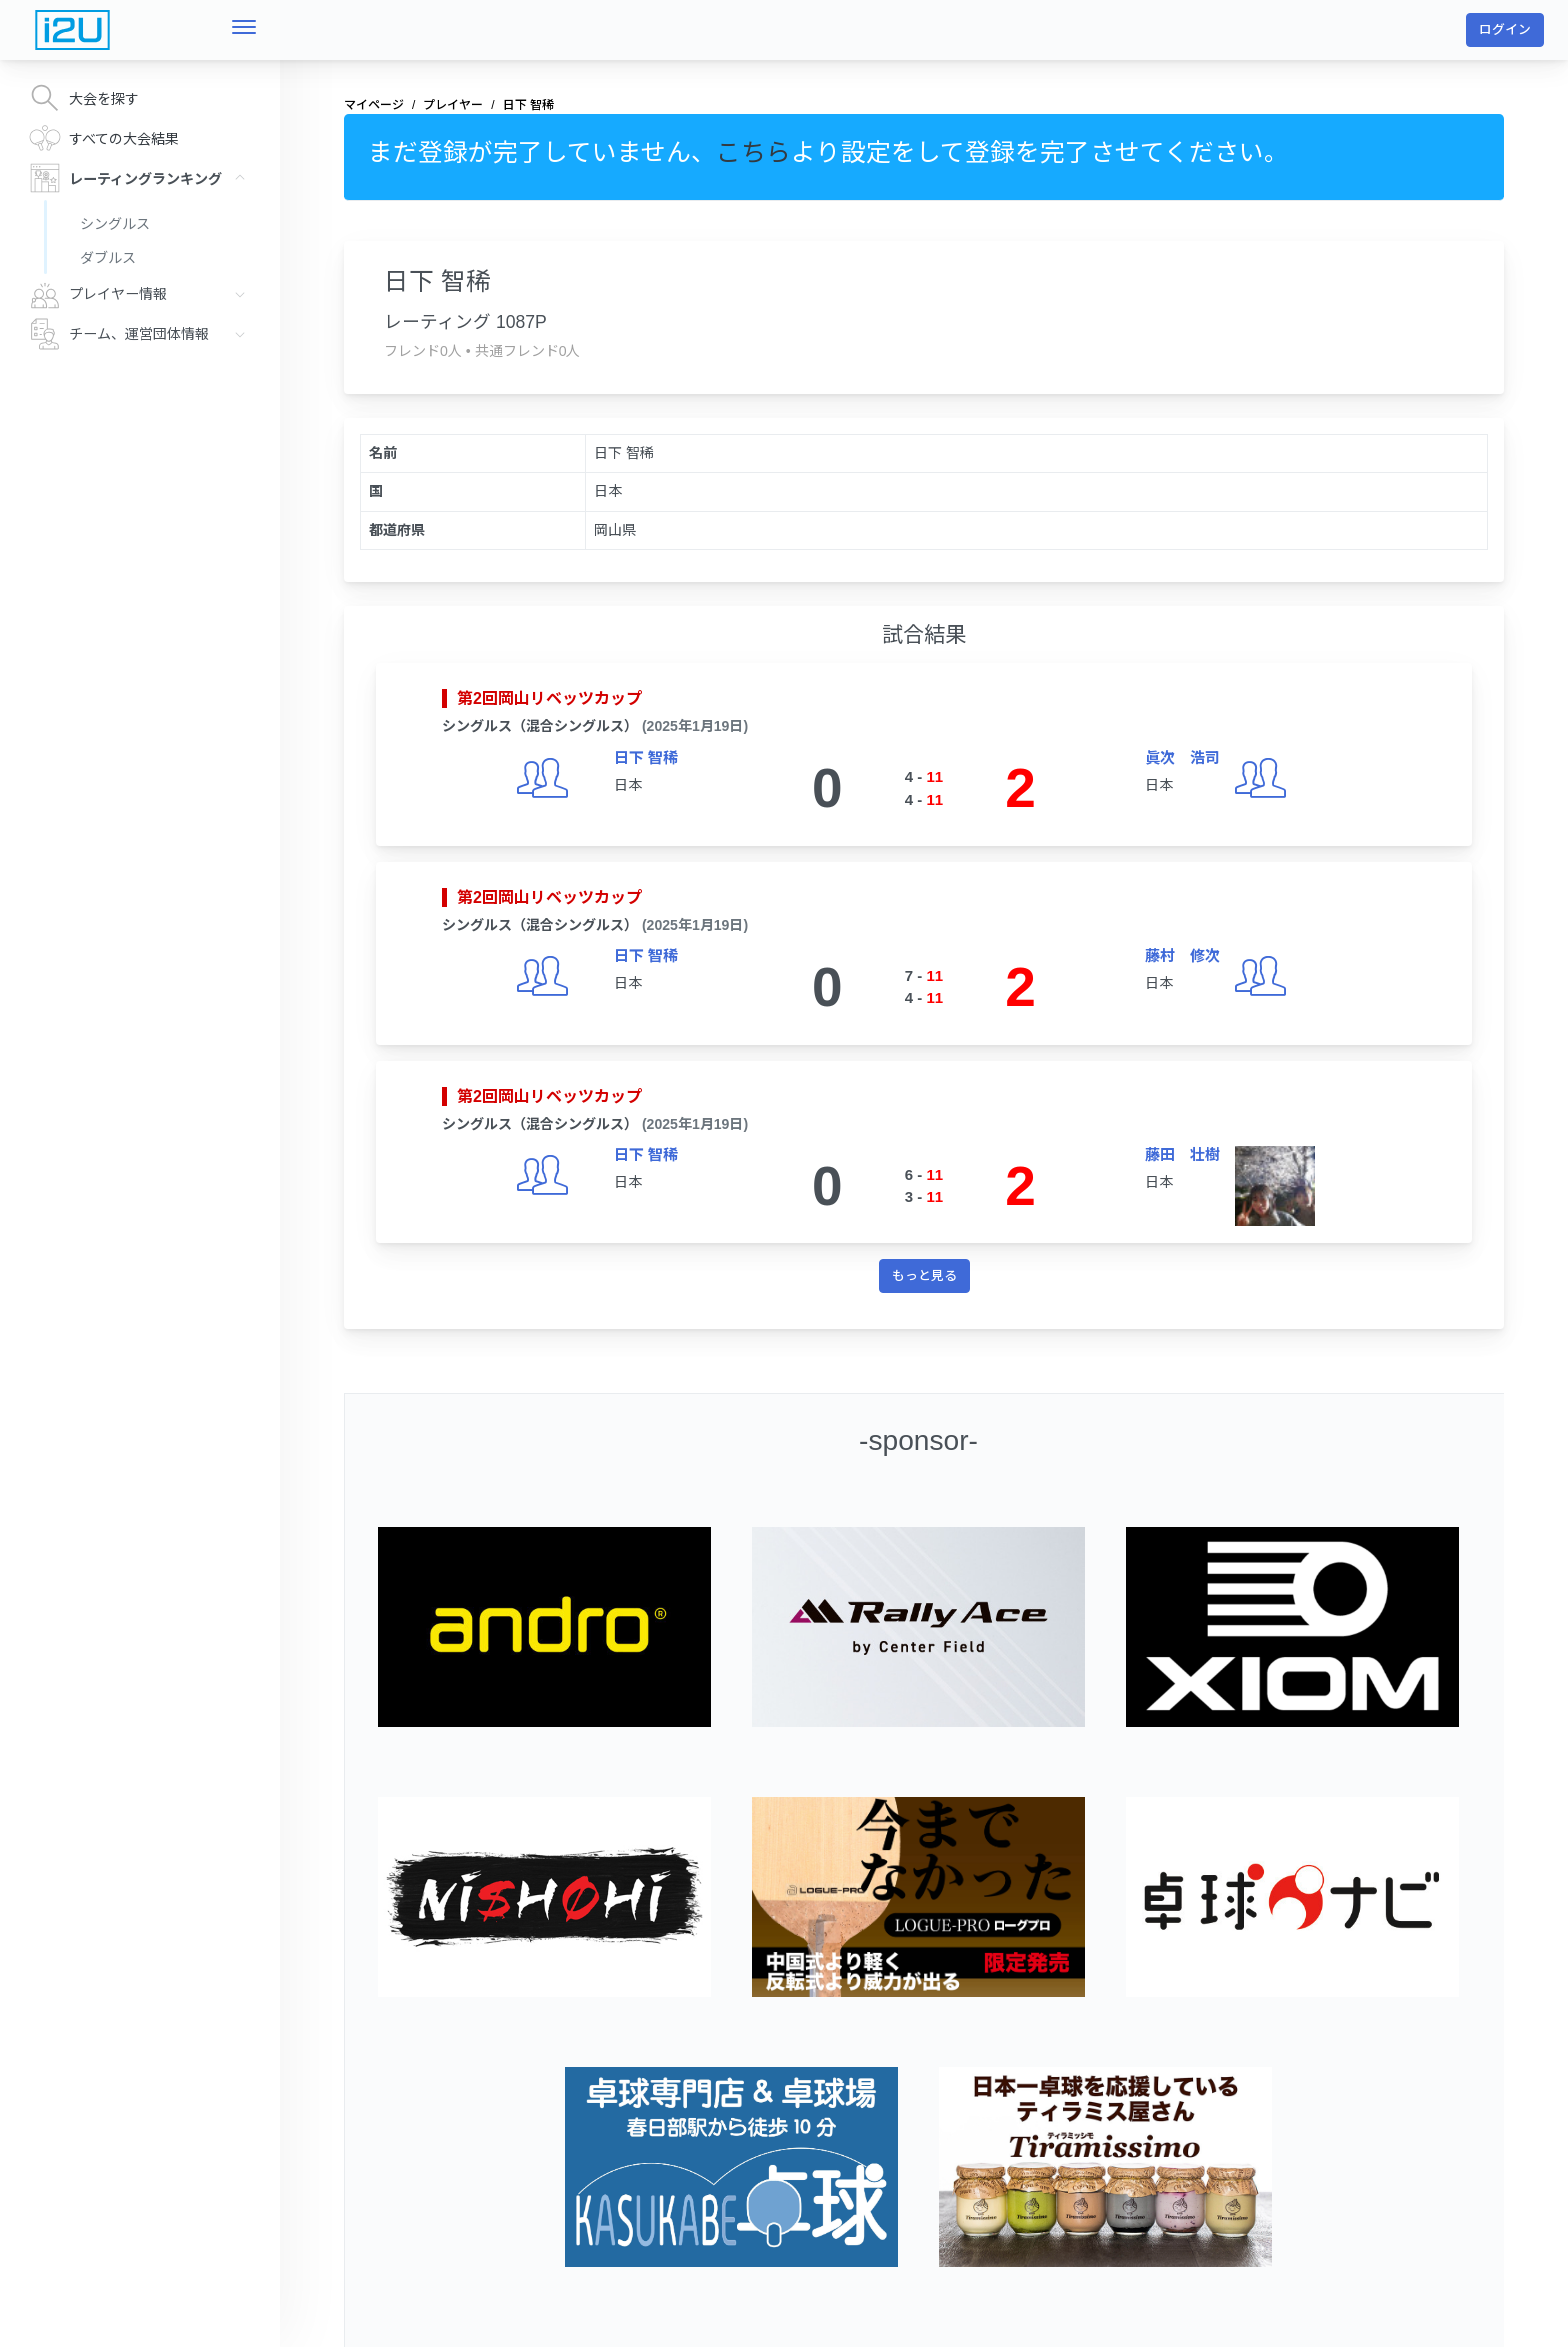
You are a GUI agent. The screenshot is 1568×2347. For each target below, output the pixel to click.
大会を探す (84, 98)
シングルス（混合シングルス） (540, 726)
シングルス (115, 224)
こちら (753, 152)
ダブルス (108, 258)
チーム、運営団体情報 (142, 334)
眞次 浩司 (1182, 757)
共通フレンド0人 (528, 351)
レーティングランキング (142, 178)
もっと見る (924, 1275)
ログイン (1505, 29)
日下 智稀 (646, 757)
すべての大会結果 (104, 138)
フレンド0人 (423, 351)
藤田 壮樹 (1182, 1154)
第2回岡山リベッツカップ (549, 698)
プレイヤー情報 (142, 294)
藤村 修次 (1182, 955)
